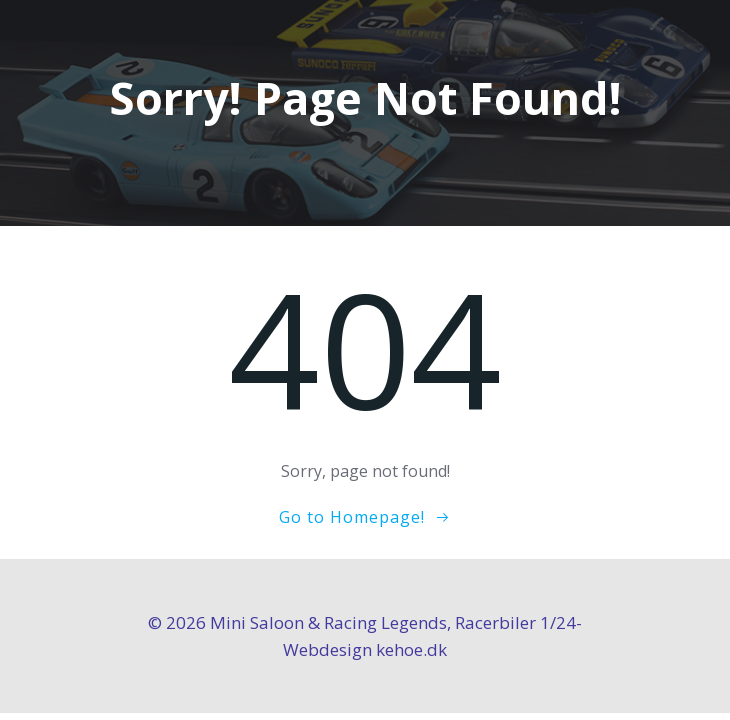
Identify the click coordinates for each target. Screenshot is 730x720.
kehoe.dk (411, 649)
